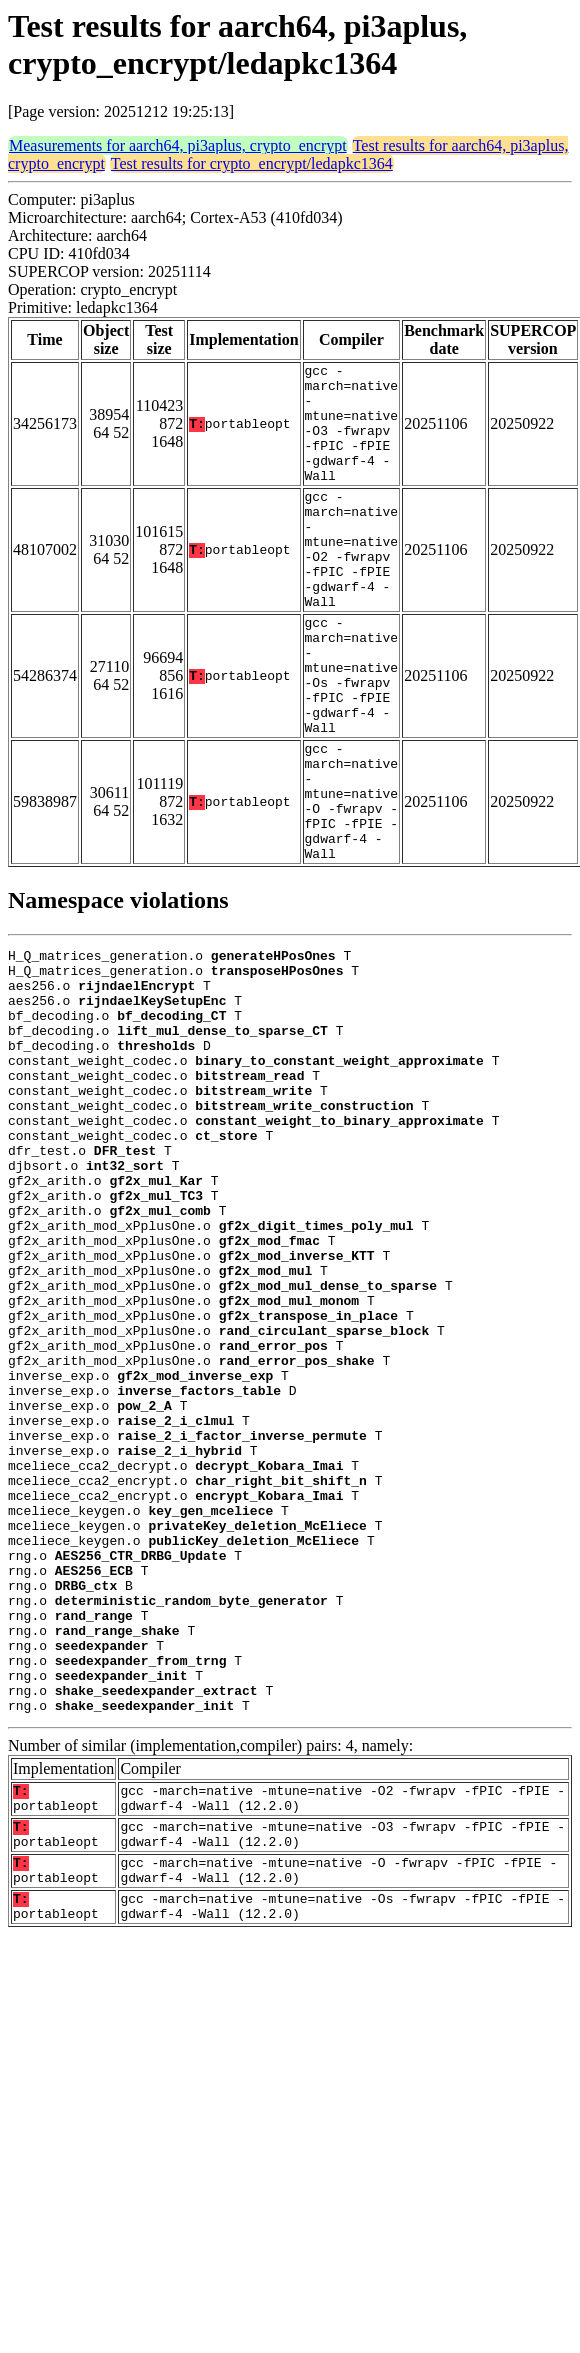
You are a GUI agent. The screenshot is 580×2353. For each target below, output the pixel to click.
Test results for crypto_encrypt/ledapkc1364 (252, 163)
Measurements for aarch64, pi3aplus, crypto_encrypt (178, 145)
